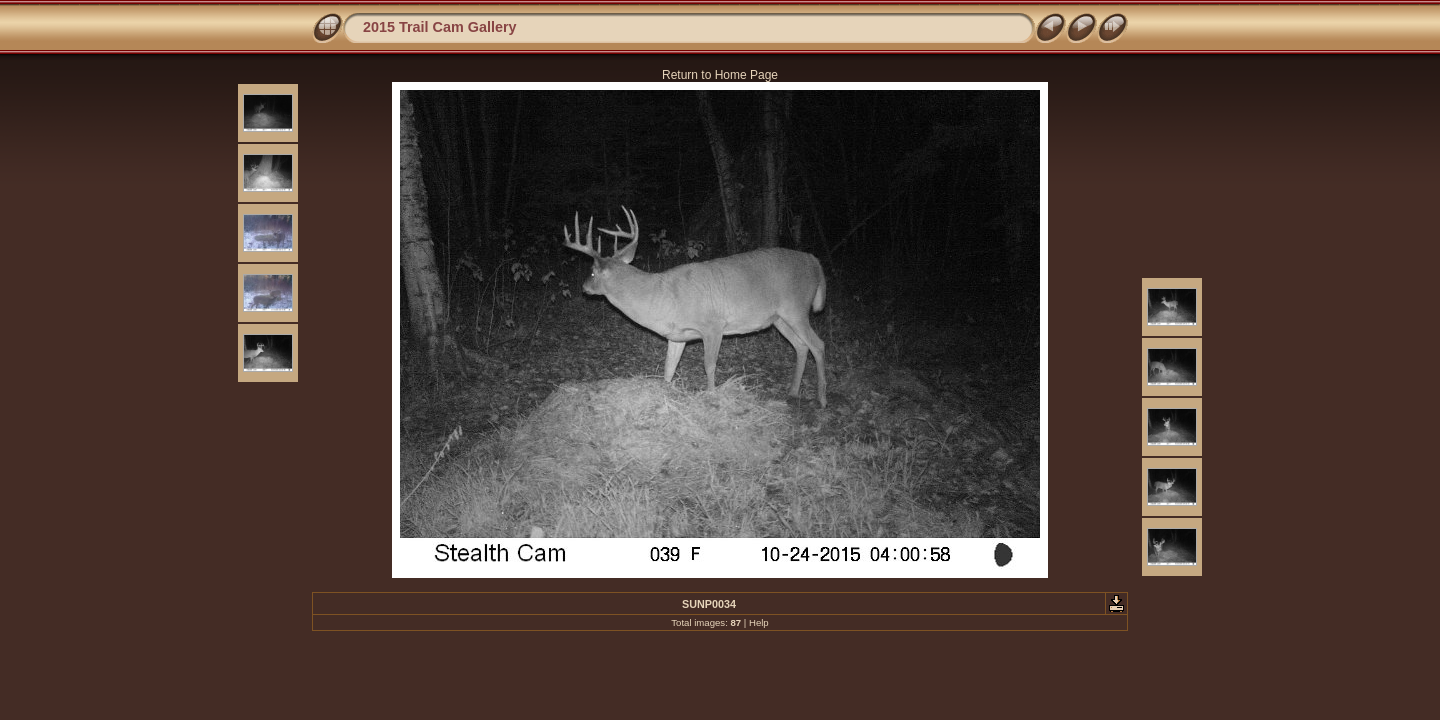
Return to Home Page (720, 75)
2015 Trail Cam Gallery (440, 27)
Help (759, 622)
